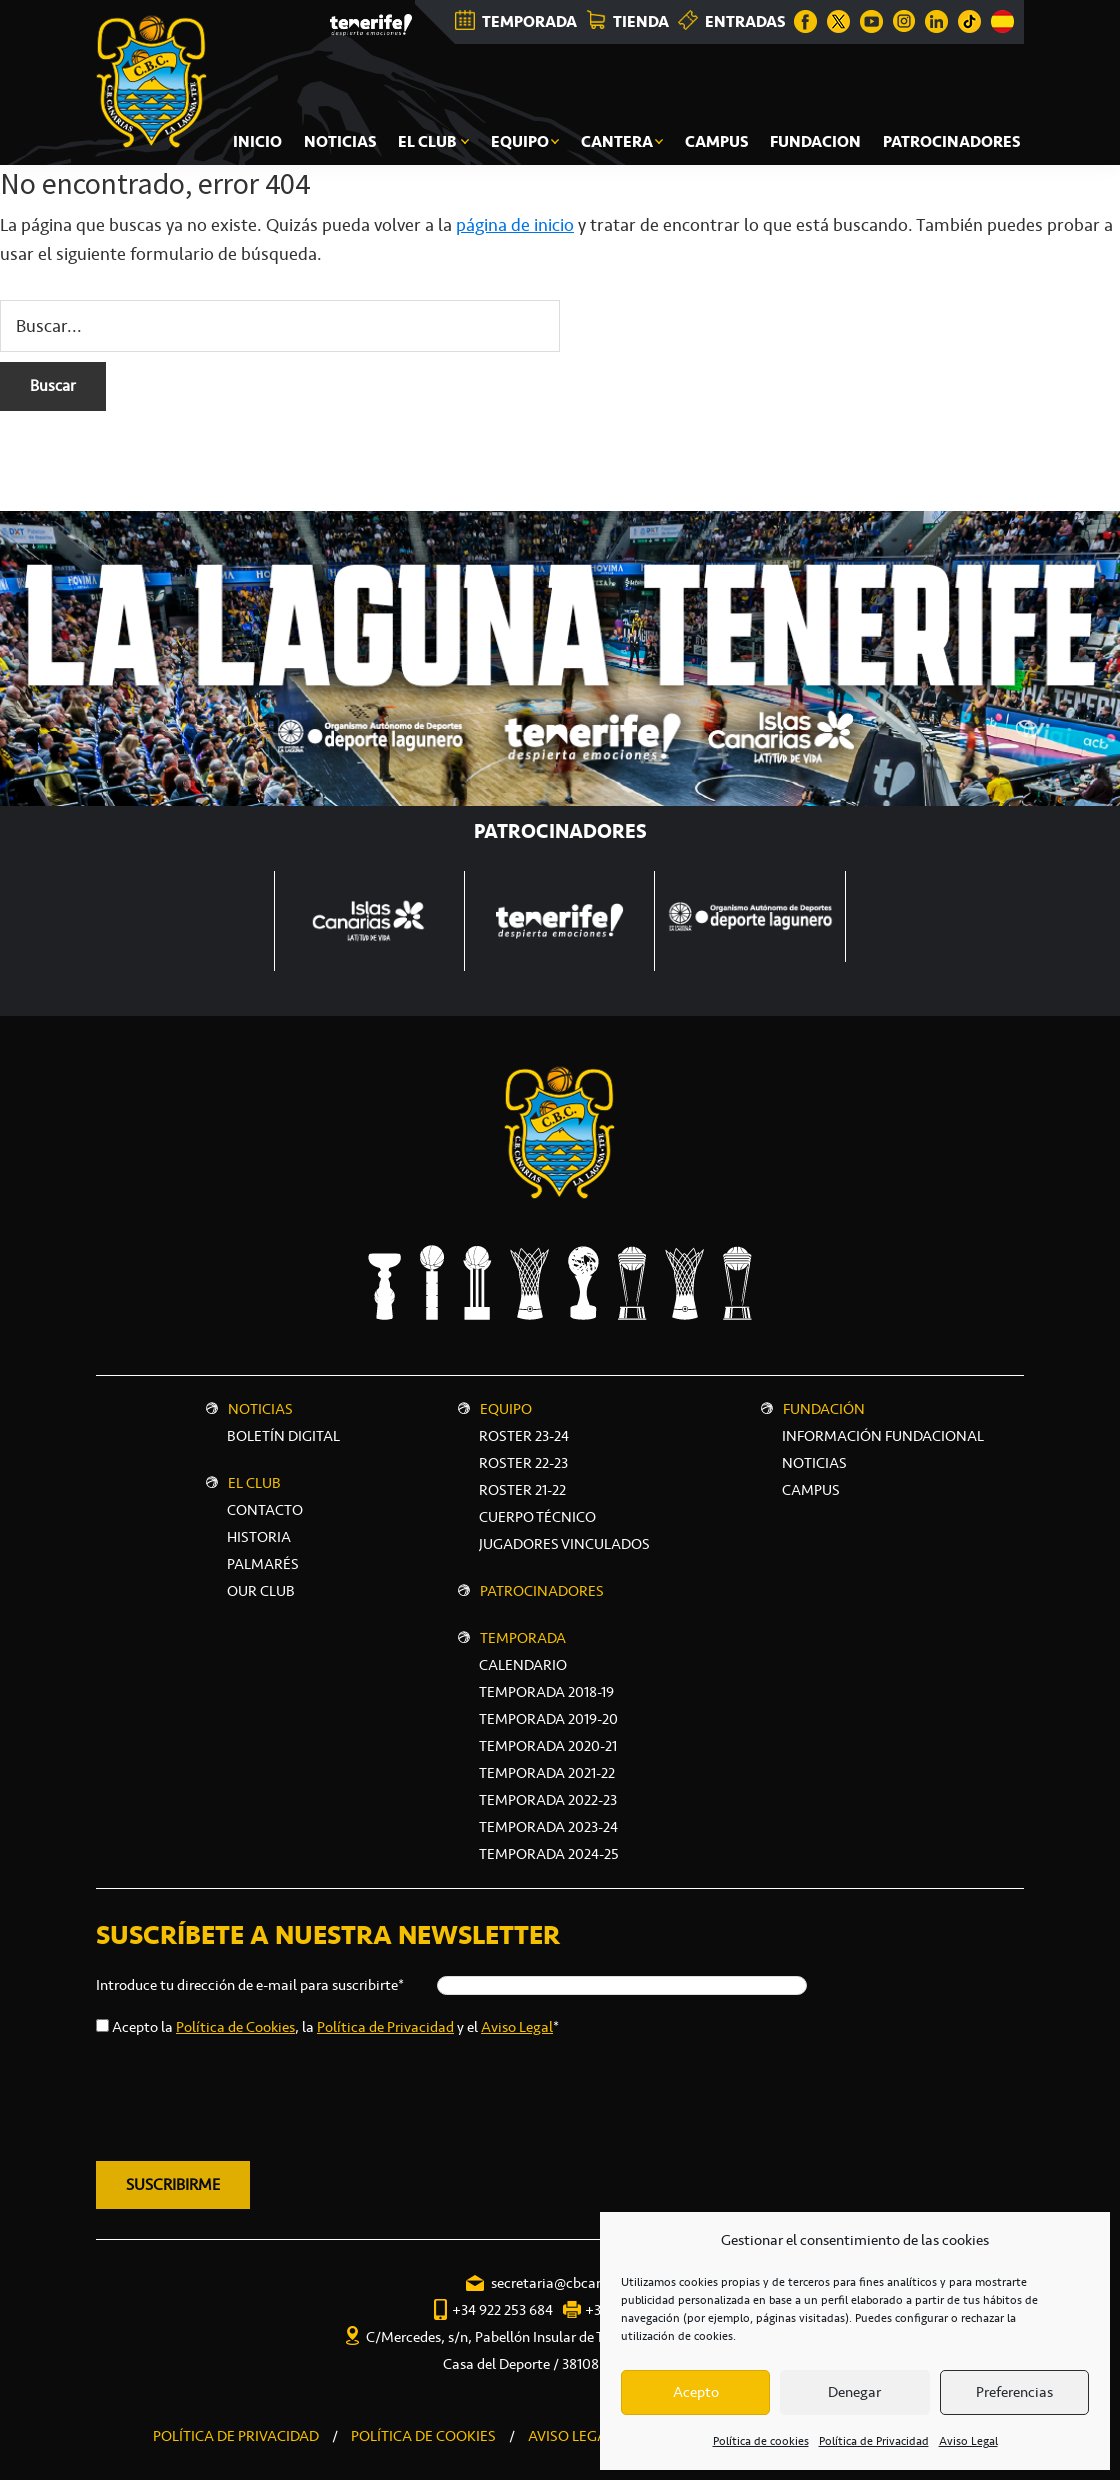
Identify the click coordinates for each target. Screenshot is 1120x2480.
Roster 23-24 (524, 1436)
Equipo (506, 1409)
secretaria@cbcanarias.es (571, 2283)
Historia (259, 1537)
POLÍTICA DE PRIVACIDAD (236, 2436)
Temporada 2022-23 (548, 1800)
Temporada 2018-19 (546, 1692)
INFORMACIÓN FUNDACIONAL (883, 1436)
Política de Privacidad (874, 2441)
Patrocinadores (542, 1591)
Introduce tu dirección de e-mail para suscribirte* (250, 1985)
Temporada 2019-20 (548, 1719)
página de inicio (515, 225)
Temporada (523, 1638)
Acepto (696, 2392)
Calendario (523, 1665)
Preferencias (1014, 2392)
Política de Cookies (235, 2027)
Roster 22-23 (523, 1463)
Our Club (261, 1591)
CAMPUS (811, 1490)
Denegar (854, 2392)
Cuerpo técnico (537, 1517)
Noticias (260, 1409)
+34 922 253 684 (502, 2310)
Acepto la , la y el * (335, 2027)
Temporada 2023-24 (548, 1827)
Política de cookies (761, 2441)
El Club (254, 1483)
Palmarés (263, 1564)
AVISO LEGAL (571, 2436)
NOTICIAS (814, 1463)
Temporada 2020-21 (548, 1746)
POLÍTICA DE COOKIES (423, 2436)
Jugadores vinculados (564, 1544)
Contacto (265, 1510)
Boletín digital (283, 1436)
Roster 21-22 (522, 1490)
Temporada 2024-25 (549, 1854)
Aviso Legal (968, 2441)
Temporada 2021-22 (547, 1773)
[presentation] (248, 2095)
